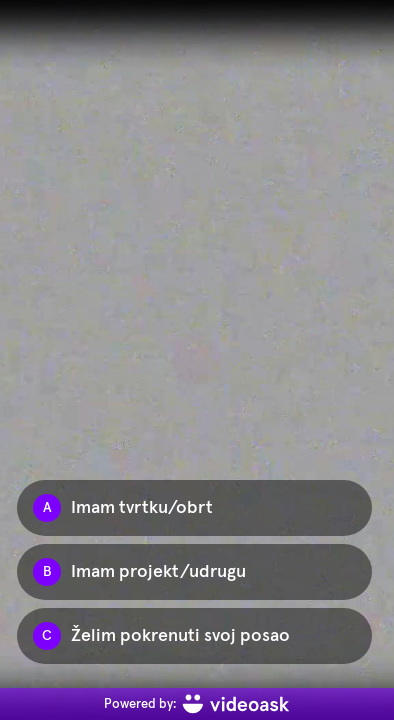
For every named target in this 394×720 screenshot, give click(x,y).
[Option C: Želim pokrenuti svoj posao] (194, 636)
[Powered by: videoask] (197, 704)
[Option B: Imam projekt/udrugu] (194, 572)
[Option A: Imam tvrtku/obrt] (194, 508)
